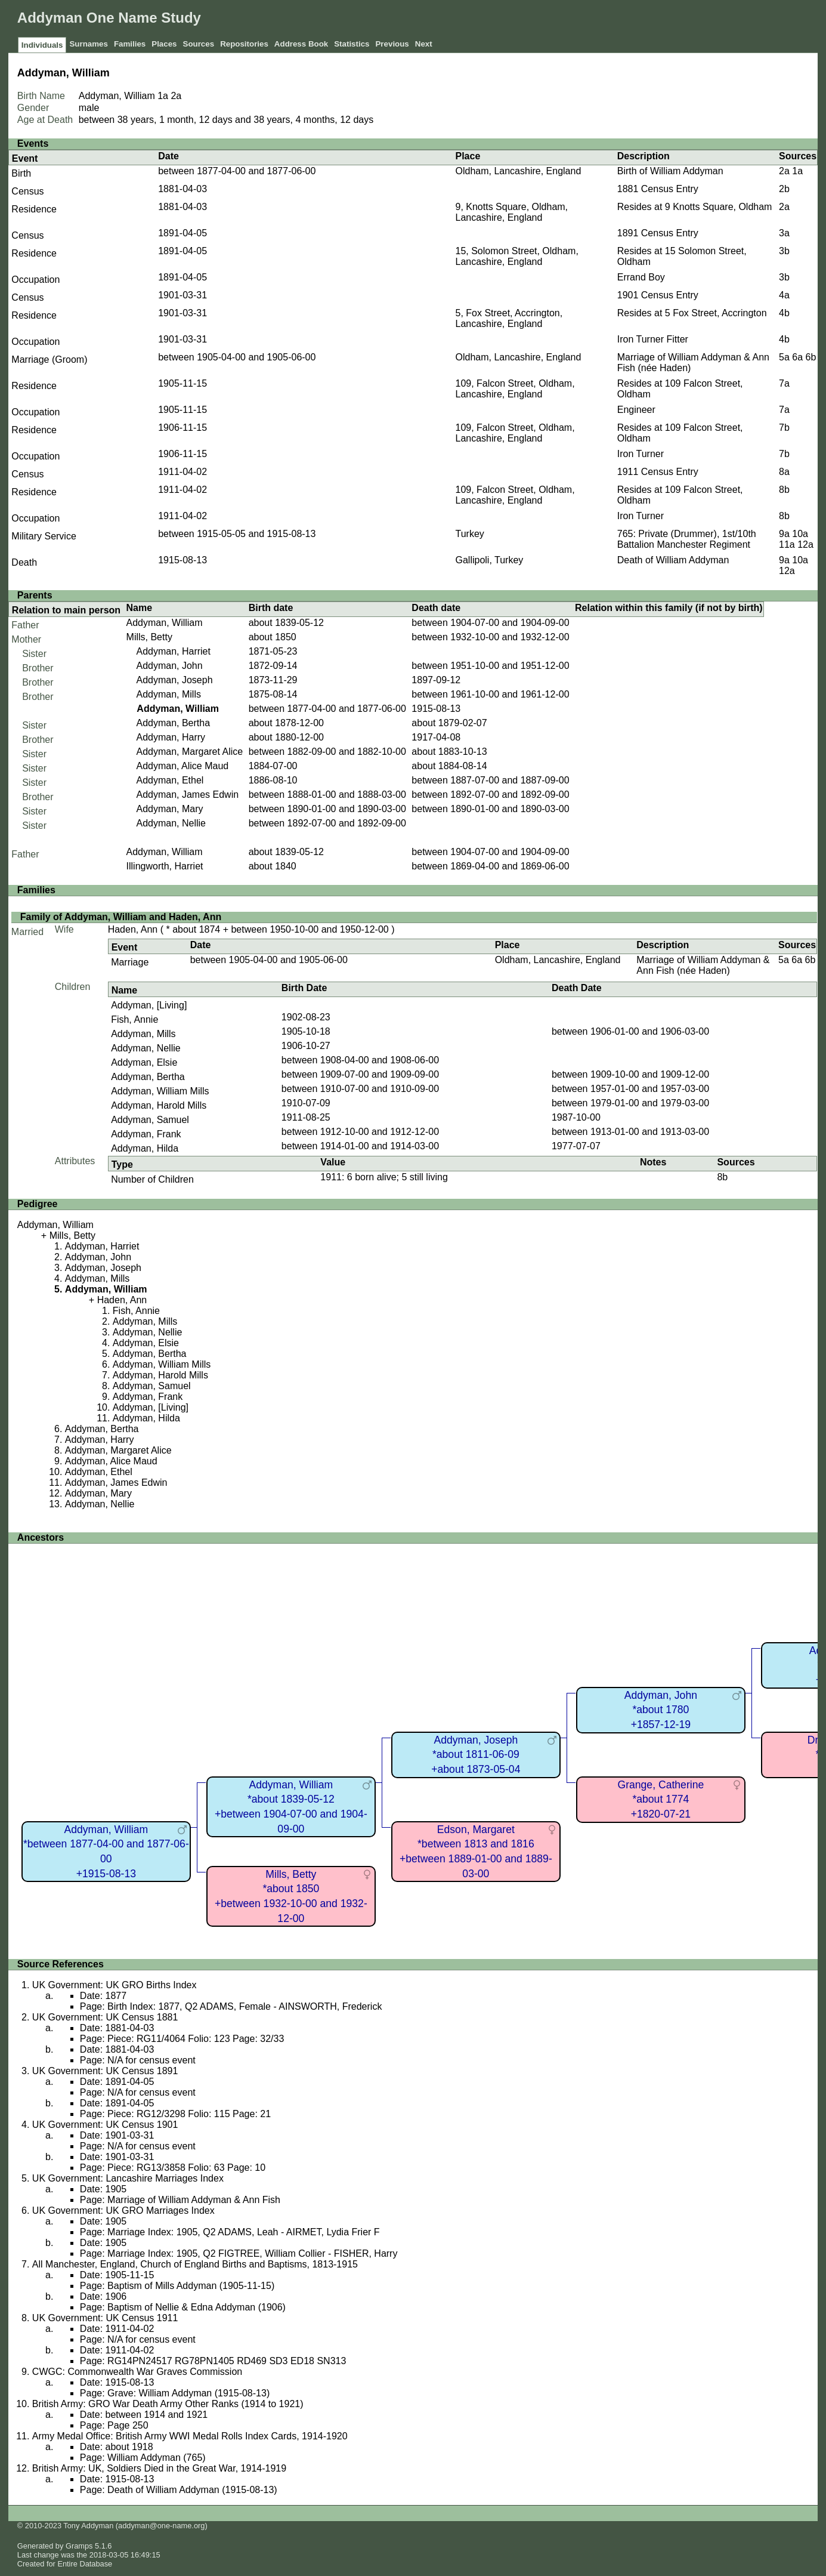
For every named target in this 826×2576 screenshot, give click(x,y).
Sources (199, 43)
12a (805, 544)
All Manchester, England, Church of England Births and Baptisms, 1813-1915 (195, 2264)
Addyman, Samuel (150, 1120)
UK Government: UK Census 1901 (105, 2125)
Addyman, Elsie (144, 1062)
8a (784, 472)
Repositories (244, 43)
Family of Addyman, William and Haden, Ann (120, 917)
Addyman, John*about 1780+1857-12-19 (660, 1709)
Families (130, 43)
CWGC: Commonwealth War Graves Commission (137, 2372)
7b (784, 427)
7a (784, 383)
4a (784, 295)
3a (784, 233)
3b (784, 251)
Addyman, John (169, 666)
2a (176, 96)
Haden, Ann (133, 929)
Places (164, 43)
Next (423, 43)
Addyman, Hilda (144, 1148)
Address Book (301, 43)
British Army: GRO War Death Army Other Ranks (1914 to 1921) (168, 2404)
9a (784, 534)
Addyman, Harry (170, 737)
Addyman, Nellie (171, 823)
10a (800, 534)
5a (784, 357)
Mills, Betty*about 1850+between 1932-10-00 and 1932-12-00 (291, 1896)
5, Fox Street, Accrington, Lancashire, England (509, 318)
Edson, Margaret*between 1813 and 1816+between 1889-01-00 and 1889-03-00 (476, 1852)
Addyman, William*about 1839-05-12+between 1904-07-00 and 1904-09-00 (291, 1807)
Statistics (351, 43)
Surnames (88, 43)
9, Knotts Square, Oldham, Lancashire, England (512, 212)
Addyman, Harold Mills (158, 1105)
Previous (392, 43)
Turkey (470, 534)
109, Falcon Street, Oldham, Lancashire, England (515, 388)
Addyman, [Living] (149, 1005)
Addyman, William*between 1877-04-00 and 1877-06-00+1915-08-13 (106, 1852)
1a (162, 96)
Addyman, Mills (168, 694)
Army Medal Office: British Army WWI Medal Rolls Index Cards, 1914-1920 (190, 2436)
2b (784, 189)
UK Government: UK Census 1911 (105, 2318)
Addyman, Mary (169, 809)
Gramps (79, 2545)
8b (784, 490)
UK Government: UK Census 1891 (105, 2071)
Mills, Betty (149, 637)
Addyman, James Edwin (187, 794)
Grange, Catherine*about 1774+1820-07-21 (660, 1799)
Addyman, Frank (146, 1134)
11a (787, 544)
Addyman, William (164, 623)
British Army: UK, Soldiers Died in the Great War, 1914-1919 (159, 2468)
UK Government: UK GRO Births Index (114, 1985)
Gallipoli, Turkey (490, 560)
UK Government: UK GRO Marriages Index (123, 2210)
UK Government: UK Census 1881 (105, 2017)
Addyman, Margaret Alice (189, 751)
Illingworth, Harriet (164, 866)
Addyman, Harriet (173, 651)
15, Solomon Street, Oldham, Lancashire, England (517, 256)
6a (797, 357)
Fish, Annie (134, 1019)
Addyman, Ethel (169, 780)
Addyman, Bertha (173, 723)
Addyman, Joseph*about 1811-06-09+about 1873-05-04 (475, 1754)
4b (784, 313)
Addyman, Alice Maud (182, 766)
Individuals (42, 45)
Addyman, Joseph (174, 680)
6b (811, 357)
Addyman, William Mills (160, 1091)
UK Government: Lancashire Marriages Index (128, 2178)
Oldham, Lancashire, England (518, 171)
